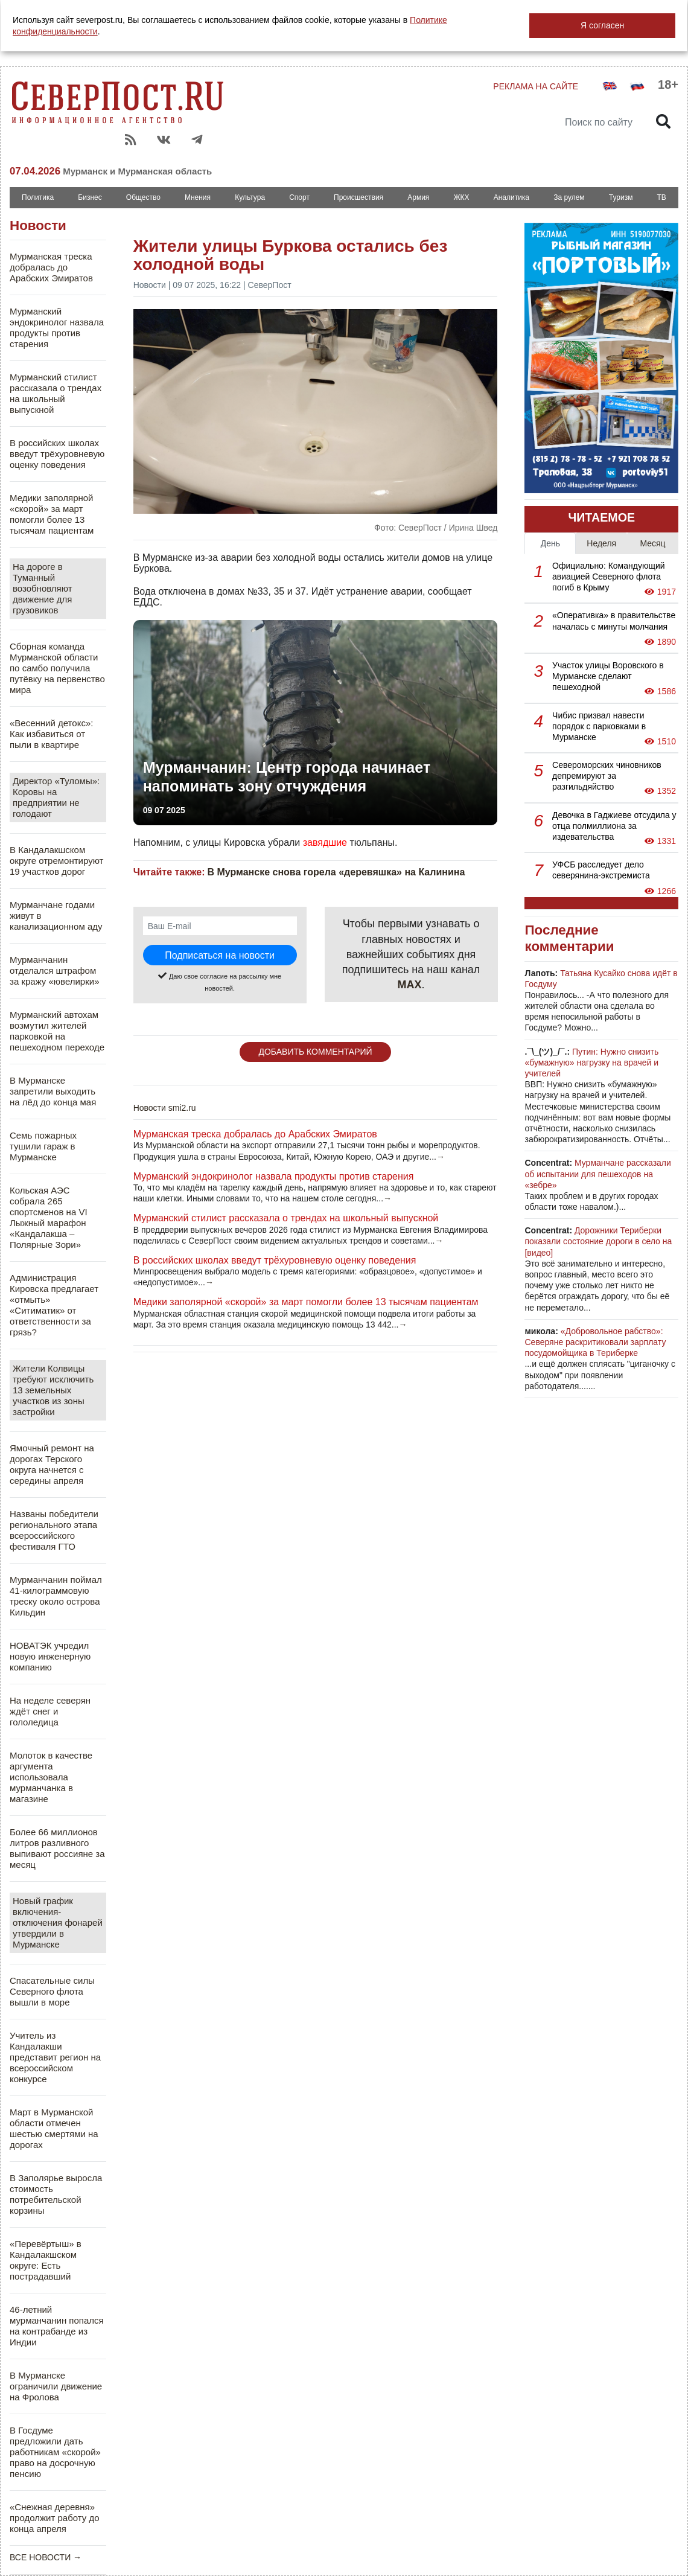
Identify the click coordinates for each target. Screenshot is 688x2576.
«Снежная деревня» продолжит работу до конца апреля (55, 2518)
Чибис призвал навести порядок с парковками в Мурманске (599, 726)
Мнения (198, 197)
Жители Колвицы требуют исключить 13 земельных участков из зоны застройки (53, 1390)
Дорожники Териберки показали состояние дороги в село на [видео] (598, 1241)
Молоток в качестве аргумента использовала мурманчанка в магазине (51, 1777)
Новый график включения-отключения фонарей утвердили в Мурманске (58, 1922)
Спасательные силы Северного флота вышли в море (52, 1991)
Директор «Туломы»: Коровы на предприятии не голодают (56, 797)
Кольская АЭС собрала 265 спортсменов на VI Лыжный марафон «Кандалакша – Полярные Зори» (49, 1217)
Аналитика (511, 197)
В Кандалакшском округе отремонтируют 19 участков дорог (56, 861)
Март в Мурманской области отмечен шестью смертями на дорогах (54, 2128)
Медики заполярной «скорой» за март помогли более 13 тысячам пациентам (52, 514)
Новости (38, 225)
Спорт (299, 197)
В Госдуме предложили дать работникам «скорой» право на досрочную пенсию (55, 2452)
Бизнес (89, 197)
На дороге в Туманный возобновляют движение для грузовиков (42, 588)
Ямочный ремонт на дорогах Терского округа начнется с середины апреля (52, 1464)
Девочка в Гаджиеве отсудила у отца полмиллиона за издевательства (614, 826)
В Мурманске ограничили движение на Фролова (56, 2386)
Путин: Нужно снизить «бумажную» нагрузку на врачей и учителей (591, 1062)
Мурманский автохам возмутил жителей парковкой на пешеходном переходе (57, 1030)
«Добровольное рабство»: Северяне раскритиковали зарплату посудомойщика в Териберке (595, 1342)
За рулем (568, 197)
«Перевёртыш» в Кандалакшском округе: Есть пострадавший (45, 2260)
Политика (38, 197)
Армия (418, 197)
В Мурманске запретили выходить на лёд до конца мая (53, 1091)
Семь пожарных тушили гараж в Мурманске (43, 1146)
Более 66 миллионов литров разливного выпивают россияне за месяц (57, 1848)
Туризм (621, 197)
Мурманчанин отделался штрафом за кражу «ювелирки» (55, 970)
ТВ (661, 197)
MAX (410, 985)
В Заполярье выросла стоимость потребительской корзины (56, 2194)
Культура (250, 197)
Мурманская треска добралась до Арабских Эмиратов (51, 267)
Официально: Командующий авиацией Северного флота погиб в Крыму (608, 576)
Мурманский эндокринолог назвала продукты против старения (57, 327)
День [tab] (550, 543)
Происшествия (358, 197)
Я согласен (602, 25)
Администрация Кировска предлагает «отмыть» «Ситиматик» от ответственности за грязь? (54, 1305)
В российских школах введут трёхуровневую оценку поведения (57, 454)
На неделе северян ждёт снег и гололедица (50, 1711)
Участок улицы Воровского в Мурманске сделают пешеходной (608, 676)
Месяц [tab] (652, 543)
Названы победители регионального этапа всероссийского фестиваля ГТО (54, 1530)
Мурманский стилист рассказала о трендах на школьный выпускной (55, 393)
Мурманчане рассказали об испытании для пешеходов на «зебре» (597, 1173)
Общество (143, 197)
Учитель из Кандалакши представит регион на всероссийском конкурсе (55, 2057)
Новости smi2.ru (164, 1108)
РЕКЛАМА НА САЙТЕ (535, 86)
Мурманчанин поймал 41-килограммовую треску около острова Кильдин (56, 1595)
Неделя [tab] (601, 543)
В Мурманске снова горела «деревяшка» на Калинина (336, 872)
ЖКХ (461, 197)
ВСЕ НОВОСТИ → (45, 2557)
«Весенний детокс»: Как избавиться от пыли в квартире (51, 734)
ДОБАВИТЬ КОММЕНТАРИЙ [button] (315, 1051)
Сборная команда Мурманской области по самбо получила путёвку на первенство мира (57, 668)
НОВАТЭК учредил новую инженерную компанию (50, 1656)
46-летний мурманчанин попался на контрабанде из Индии (57, 2325)
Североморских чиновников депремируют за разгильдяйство (606, 775)
